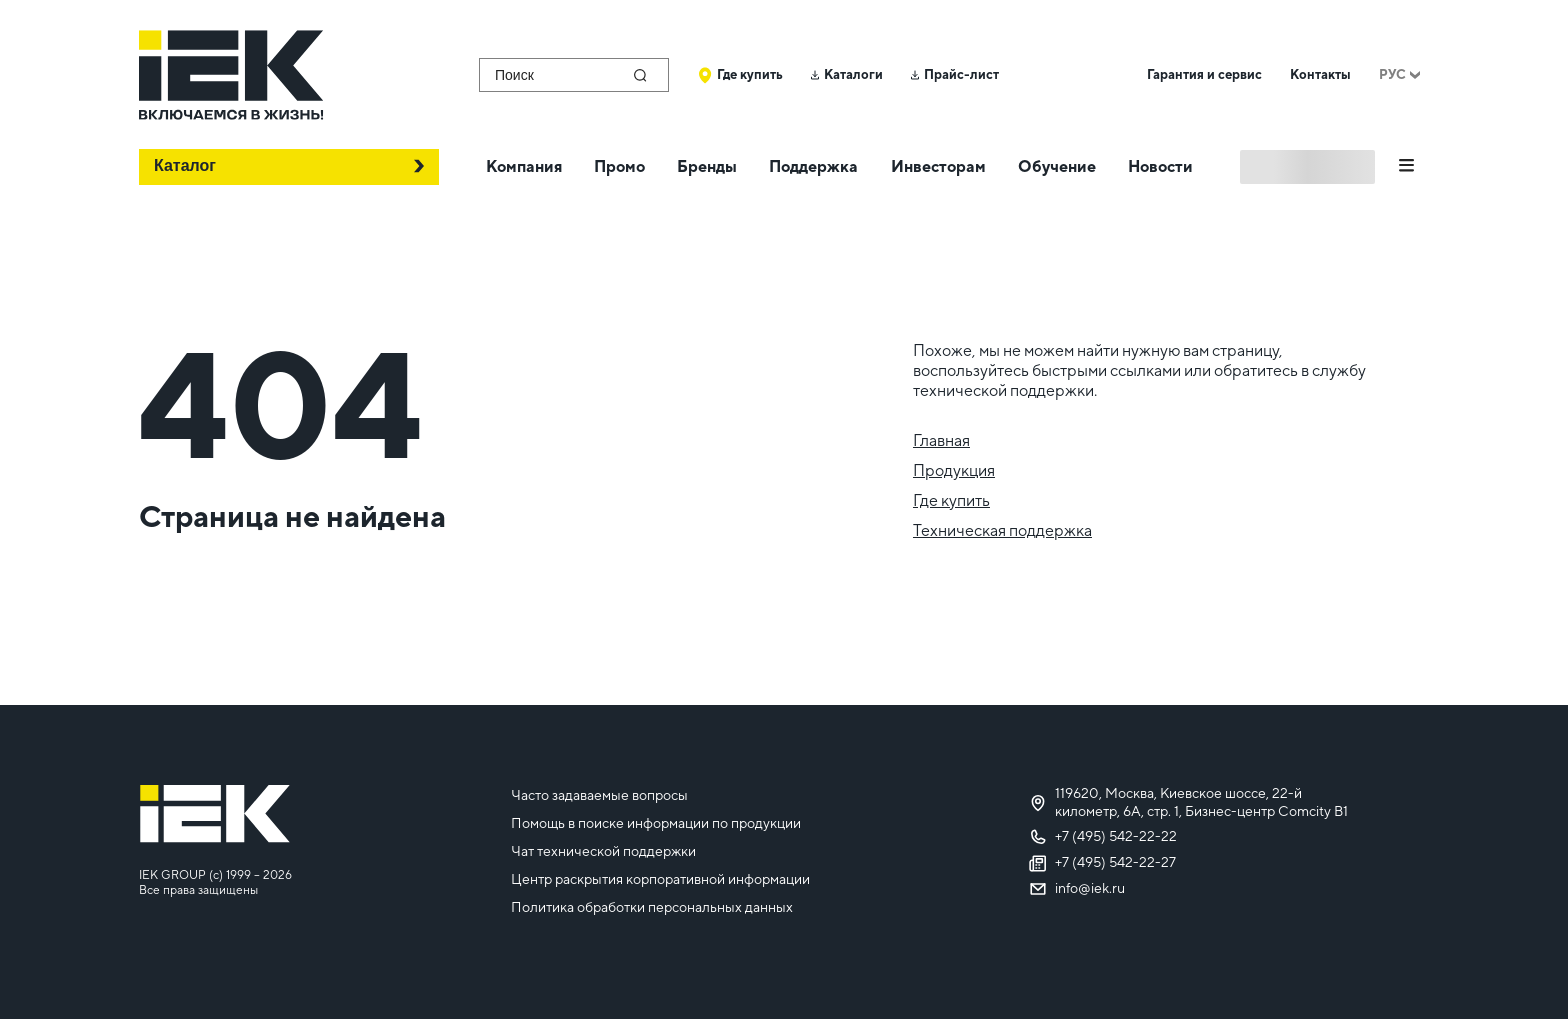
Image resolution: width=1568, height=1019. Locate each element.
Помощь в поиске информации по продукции (656, 823)
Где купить (951, 500)
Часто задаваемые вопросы (599, 795)
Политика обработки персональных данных (652, 907)
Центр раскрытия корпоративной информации (660, 879)
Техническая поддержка (1002, 530)
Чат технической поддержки (603, 851)
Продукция (954, 470)
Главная (941, 440)
